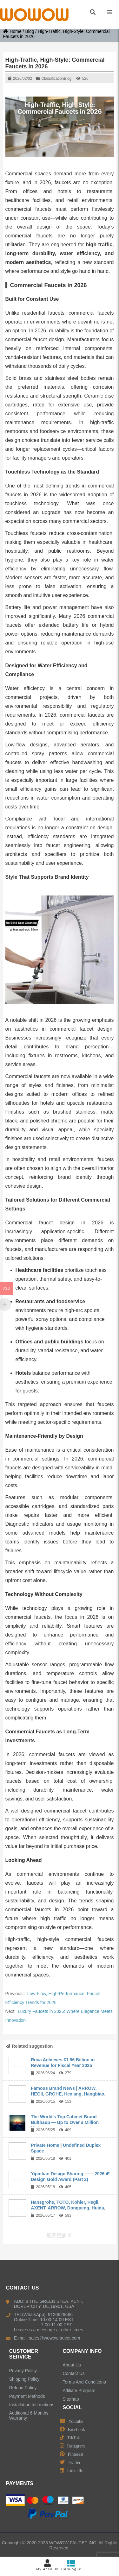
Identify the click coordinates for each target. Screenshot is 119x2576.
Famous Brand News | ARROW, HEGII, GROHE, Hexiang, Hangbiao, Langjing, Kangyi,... (68, 2094)
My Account (48, 2565)
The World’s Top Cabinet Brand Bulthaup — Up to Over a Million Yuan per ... (65, 2122)
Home (12, 31)
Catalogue (71, 2565)
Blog (29, 31)
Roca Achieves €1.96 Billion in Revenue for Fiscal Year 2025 (63, 2062)
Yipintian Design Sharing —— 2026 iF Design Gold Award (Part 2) (70, 2176)
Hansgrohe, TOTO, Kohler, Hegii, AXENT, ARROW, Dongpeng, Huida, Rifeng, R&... (68, 2208)
